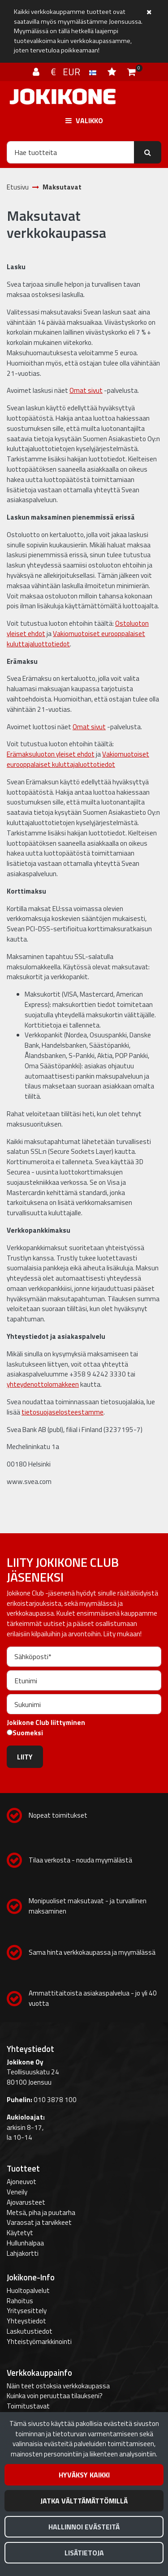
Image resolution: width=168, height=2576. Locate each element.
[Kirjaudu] (37, 72)
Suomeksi (28, 1733)
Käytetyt (20, 2233)
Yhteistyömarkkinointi (39, 2341)
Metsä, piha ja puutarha (41, 2212)
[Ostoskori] (131, 72)
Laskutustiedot (29, 2331)
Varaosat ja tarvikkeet (39, 2222)
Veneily (17, 2192)
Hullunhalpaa (25, 2243)
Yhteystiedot (26, 2321)
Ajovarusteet (26, 2202)
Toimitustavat (28, 2406)
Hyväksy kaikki (84, 2474)
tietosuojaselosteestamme (62, 1412)
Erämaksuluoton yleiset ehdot (51, 754)
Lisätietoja (84, 2552)
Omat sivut (86, 390)
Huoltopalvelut (28, 2290)
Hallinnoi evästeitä (84, 2526)
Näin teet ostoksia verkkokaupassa (58, 2386)
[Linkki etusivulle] (63, 97)
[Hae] (70, 152)
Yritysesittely (27, 2310)
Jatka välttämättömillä (84, 2500)
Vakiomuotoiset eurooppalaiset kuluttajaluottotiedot (76, 638)
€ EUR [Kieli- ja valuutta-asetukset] (75, 72)
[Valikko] (84, 120)
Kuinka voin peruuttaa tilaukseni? (55, 2396)
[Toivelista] (113, 72)
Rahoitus (20, 2301)
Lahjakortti (23, 2253)
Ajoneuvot (21, 2181)
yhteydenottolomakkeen (43, 1384)
